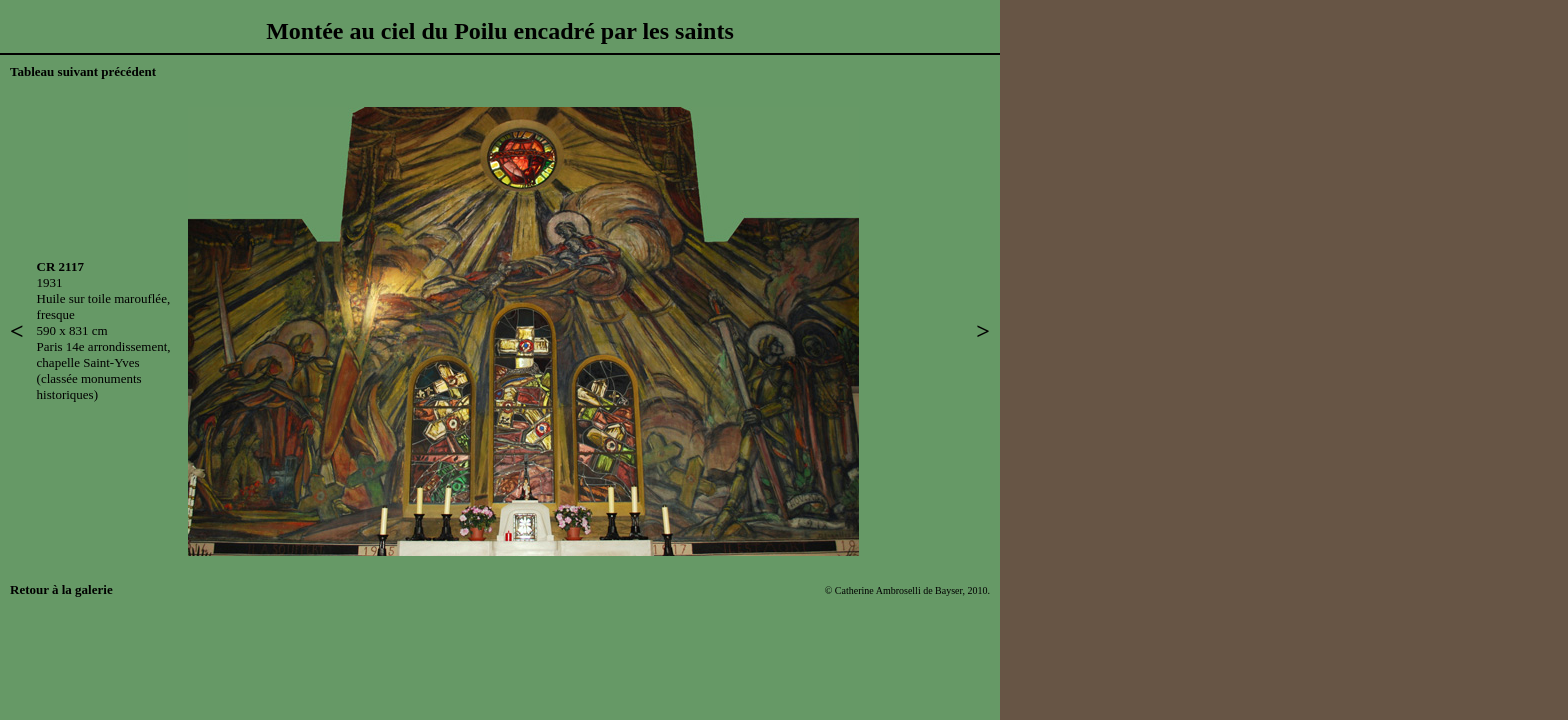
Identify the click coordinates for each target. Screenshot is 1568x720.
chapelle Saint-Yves (88, 362)
